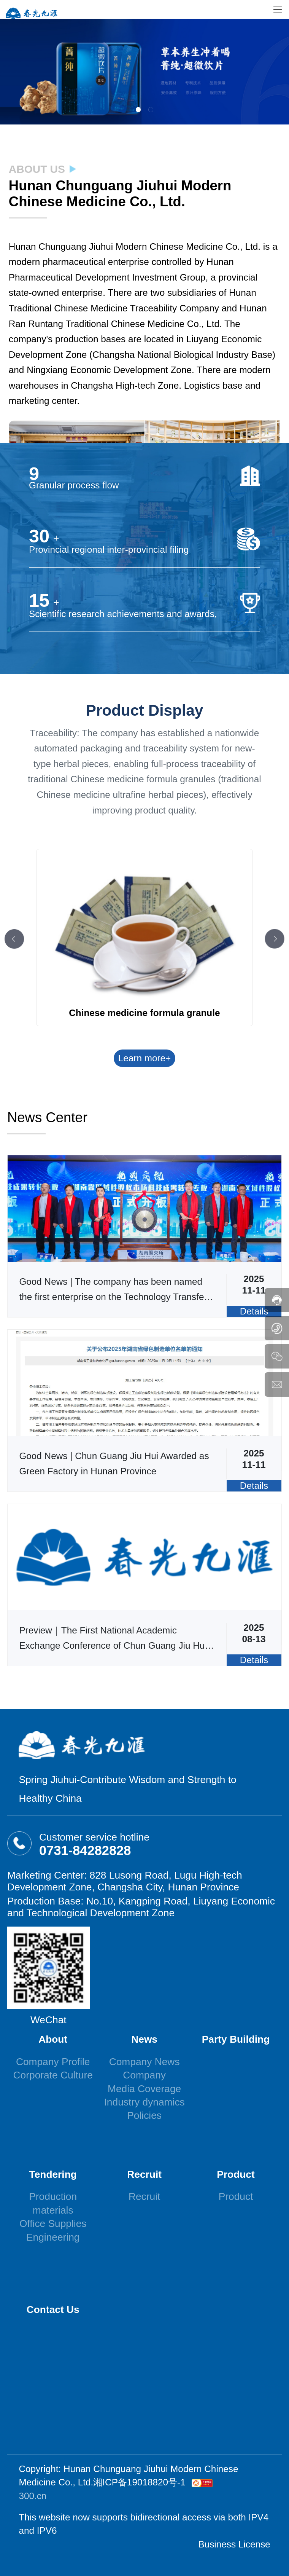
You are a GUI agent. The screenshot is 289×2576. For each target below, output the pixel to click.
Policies (144, 2115)
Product (235, 2174)
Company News (144, 2061)
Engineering (53, 2237)
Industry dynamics (144, 2102)
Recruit (144, 2174)
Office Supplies (53, 2223)
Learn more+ (144, 1058)
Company (144, 2075)
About (52, 2039)
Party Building (236, 2039)
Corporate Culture (53, 2075)
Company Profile (53, 2061)
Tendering (53, 2174)
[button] (138, 109)
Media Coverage (144, 2088)
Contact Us (53, 2309)
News (144, 2039)
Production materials (53, 2203)
